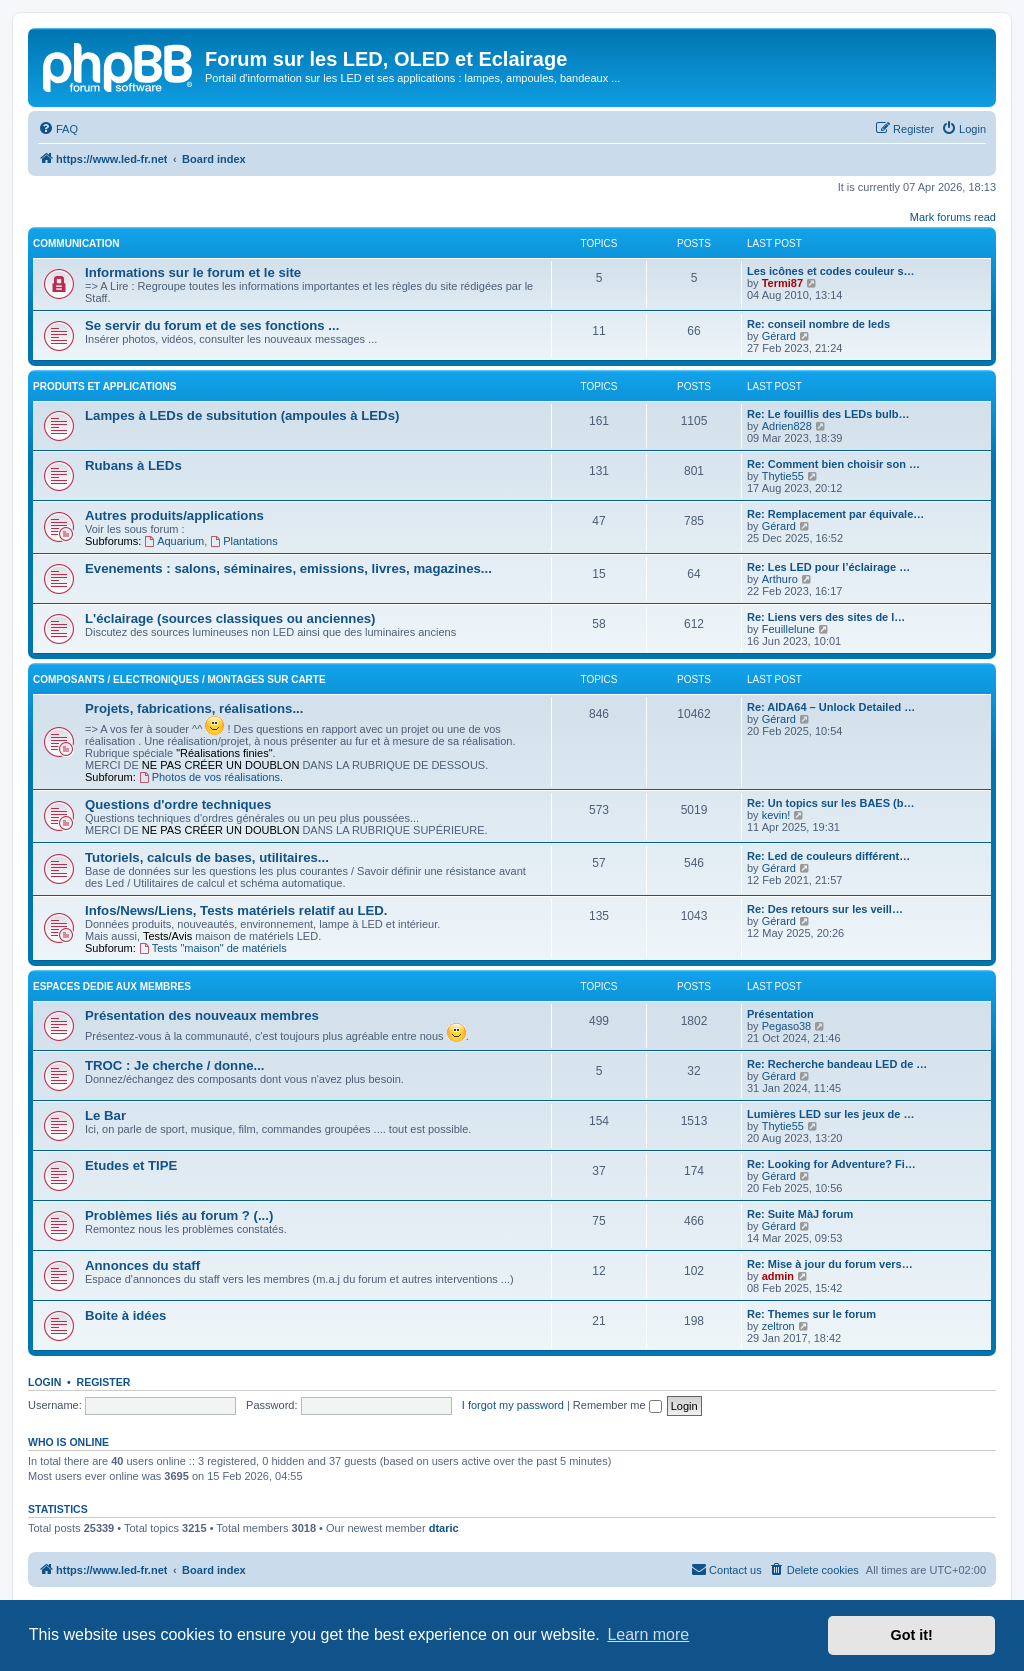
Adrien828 (787, 426)
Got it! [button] (912, 1635)
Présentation (780, 1014)
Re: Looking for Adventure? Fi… (831, 1164)
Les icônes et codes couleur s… (831, 271)
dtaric (444, 1528)
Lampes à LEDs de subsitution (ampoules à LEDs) (242, 415)
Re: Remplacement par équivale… (835, 514)
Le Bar (105, 1115)
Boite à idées (125, 1315)
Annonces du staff (142, 1265)
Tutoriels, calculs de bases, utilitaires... (207, 857)
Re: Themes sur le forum (811, 1314)
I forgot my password (513, 1405)
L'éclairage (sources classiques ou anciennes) (230, 618)
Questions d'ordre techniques (178, 804)
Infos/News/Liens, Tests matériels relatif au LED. (236, 910)
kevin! (776, 815)
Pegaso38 (787, 1026)
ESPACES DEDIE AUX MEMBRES (112, 986)
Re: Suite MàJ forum (800, 1214)
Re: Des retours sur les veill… (825, 909)
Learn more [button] (648, 1634)
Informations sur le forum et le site (193, 272)
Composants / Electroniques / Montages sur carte (179, 679)
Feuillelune (788, 629)
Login (44, 1382)
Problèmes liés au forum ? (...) (179, 1215)
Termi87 (782, 283)
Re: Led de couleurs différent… (828, 856)
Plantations (243, 541)
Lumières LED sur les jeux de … (831, 1114)
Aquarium (174, 541)
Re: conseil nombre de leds (818, 324)
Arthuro (780, 579)
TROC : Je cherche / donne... (175, 1065)
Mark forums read (953, 217)
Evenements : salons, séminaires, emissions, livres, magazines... (288, 568)
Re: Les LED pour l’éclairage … (828, 567)
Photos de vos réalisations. (211, 777)
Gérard (779, 336)
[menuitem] (58, 129)
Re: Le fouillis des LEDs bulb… (828, 414)
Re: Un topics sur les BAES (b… (830, 803)
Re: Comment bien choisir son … (833, 464)
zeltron (778, 1326)
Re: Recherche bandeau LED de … (837, 1064)
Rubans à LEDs (133, 465)
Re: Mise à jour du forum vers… (830, 1264)
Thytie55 (783, 476)
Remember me (617, 1405)
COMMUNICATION (76, 243)
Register (104, 1382)
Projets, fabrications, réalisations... (194, 708)
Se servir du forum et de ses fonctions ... (212, 325)
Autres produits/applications (174, 515)
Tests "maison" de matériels (213, 948)
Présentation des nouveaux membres (202, 1015)
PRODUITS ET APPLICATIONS (104, 386)
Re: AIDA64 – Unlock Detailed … (831, 707)
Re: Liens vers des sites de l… (826, 617)
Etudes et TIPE (131, 1165)
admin (778, 1276)
